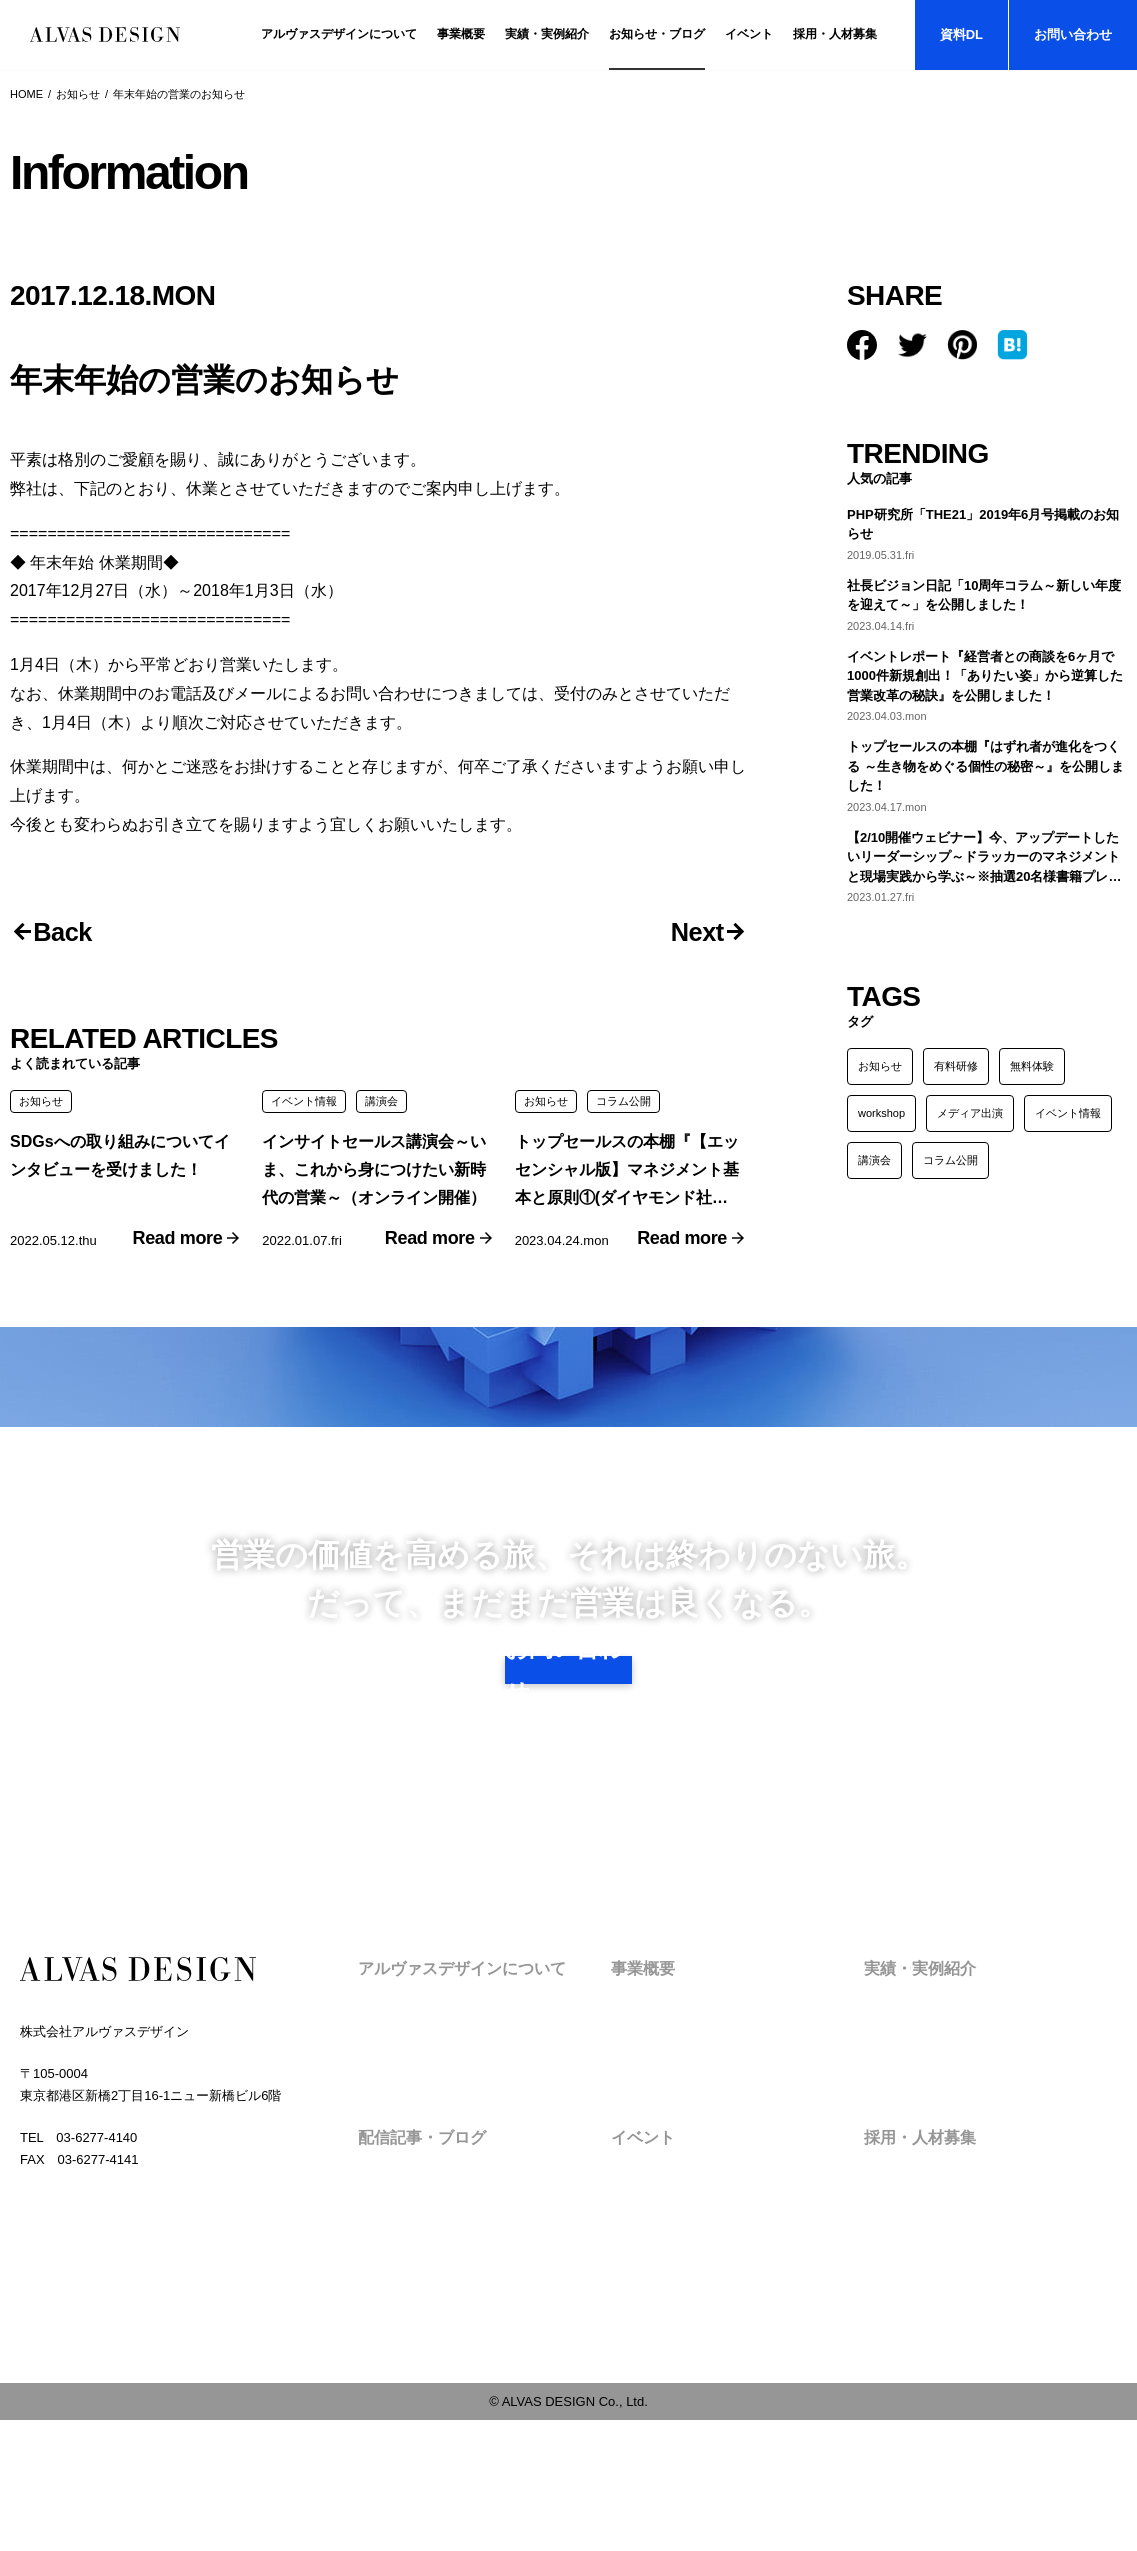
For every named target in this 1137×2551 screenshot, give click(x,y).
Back (72, 934)
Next (688, 934)
